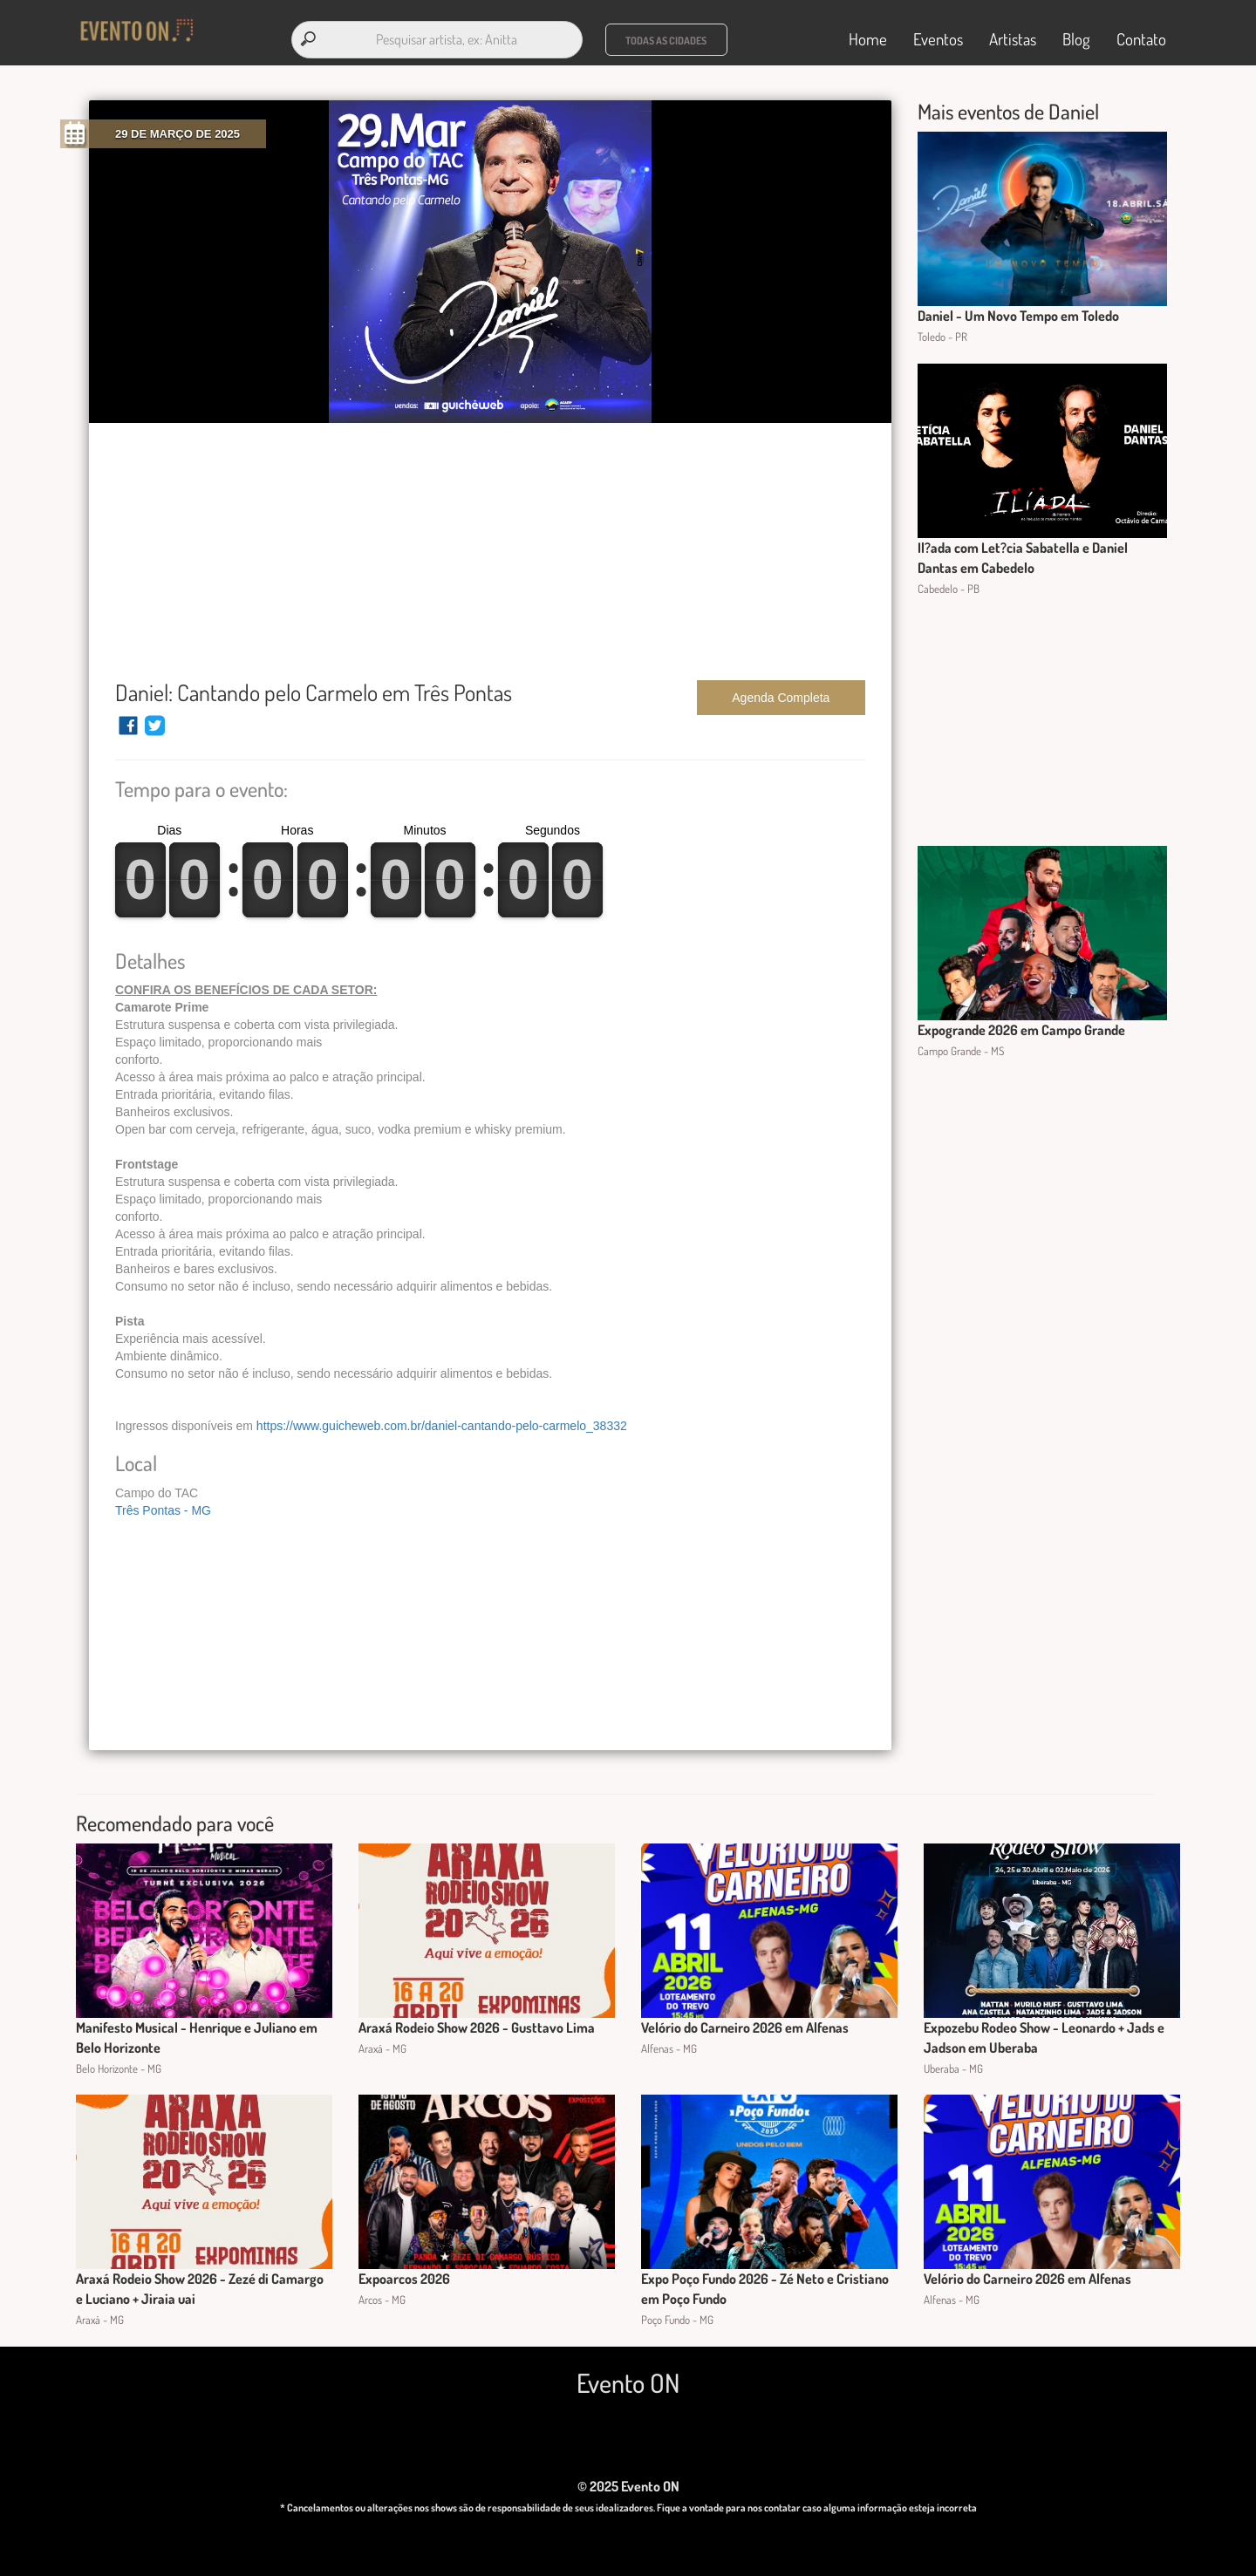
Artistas (1012, 36)
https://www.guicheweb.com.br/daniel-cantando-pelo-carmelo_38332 (441, 1420)
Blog (1076, 36)
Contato (1141, 36)
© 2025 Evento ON (628, 2480)
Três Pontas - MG (163, 1504)
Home (868, 36)
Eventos (938, 36)
